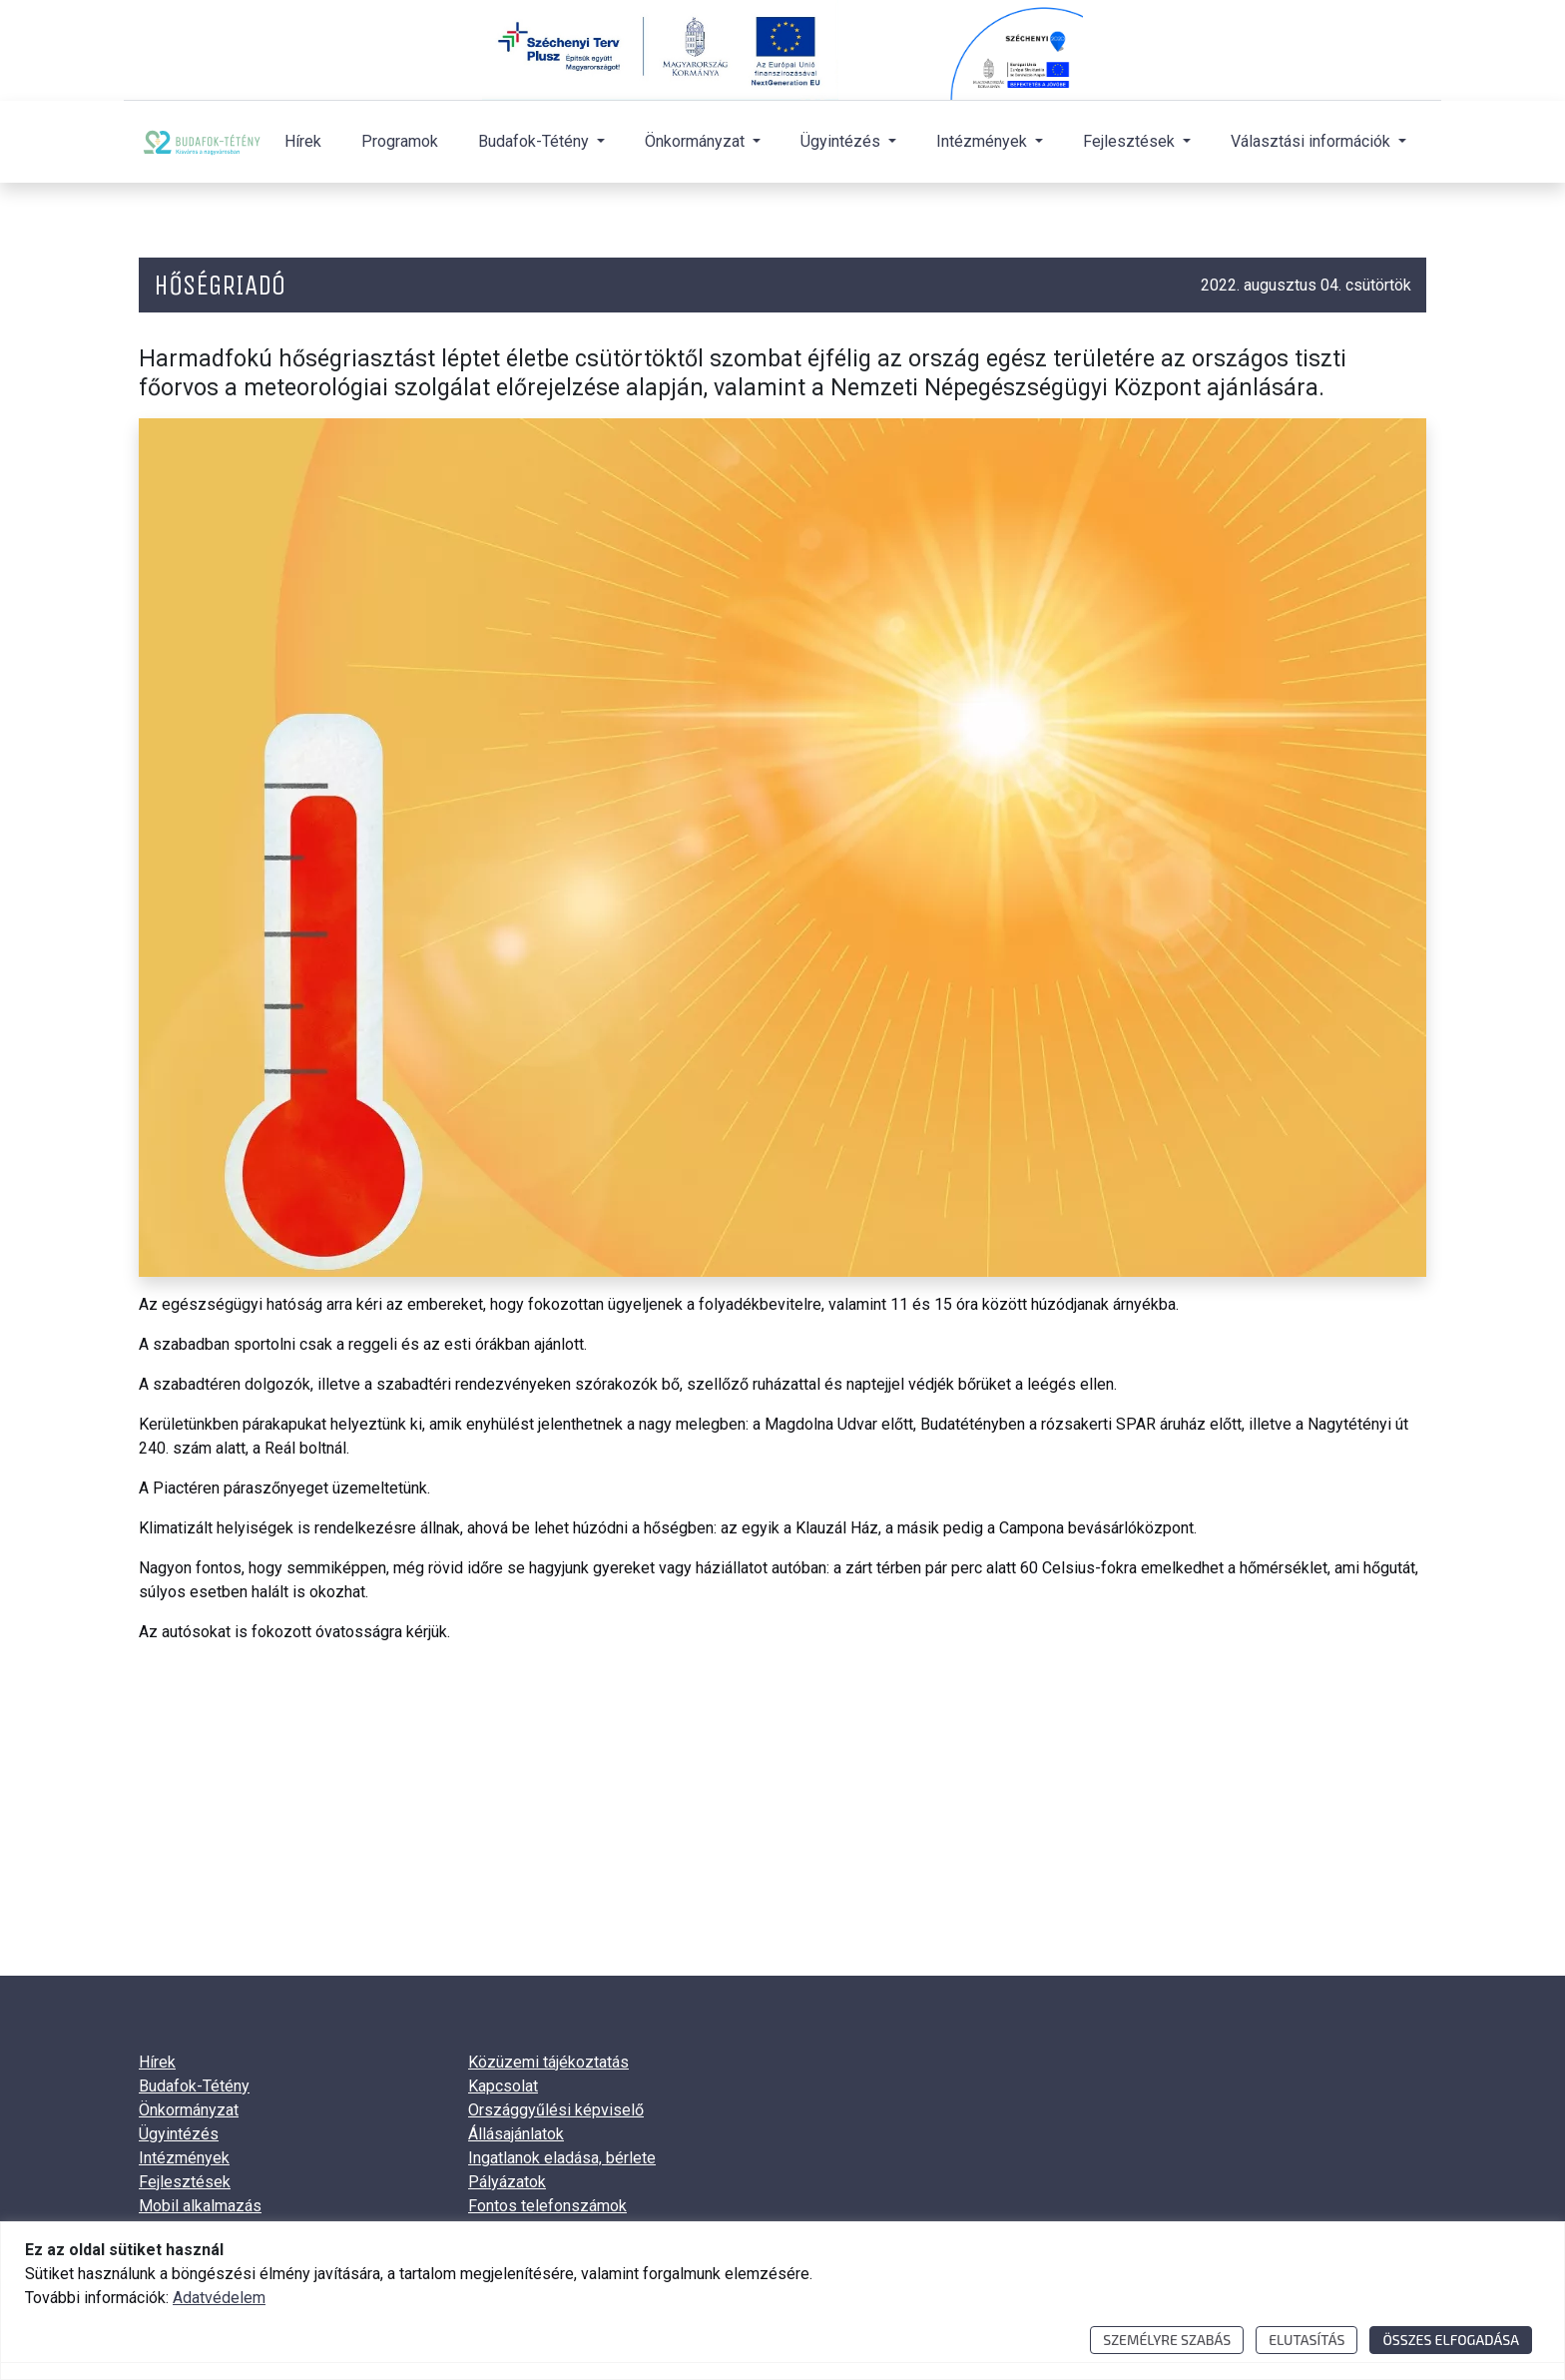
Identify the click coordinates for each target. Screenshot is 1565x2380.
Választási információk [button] (1312, 141)
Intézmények (184, 2157)
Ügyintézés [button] (842, 141)
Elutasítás (1306, 2339)
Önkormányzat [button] (697, 141)
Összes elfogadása (1450, 2339)
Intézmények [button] (983, 141)
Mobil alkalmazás (200, 2205)
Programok (399, 141)
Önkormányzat (189, 2109)
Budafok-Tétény (194, 2086)
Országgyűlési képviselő (556, 2109)
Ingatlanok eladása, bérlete (562, 2157)
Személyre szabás (1167, 2339)
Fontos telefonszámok (547, 2205)
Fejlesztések (185, 2181)
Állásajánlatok (516, 2133)
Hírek (302, 141)
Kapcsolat (503, 2086)
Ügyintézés (179, 2133)
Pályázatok (507, 2181)
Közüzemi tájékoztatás (548, 2062)
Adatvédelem (219, 2297)
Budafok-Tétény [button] (535, 141)
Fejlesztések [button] (1131, 141)
